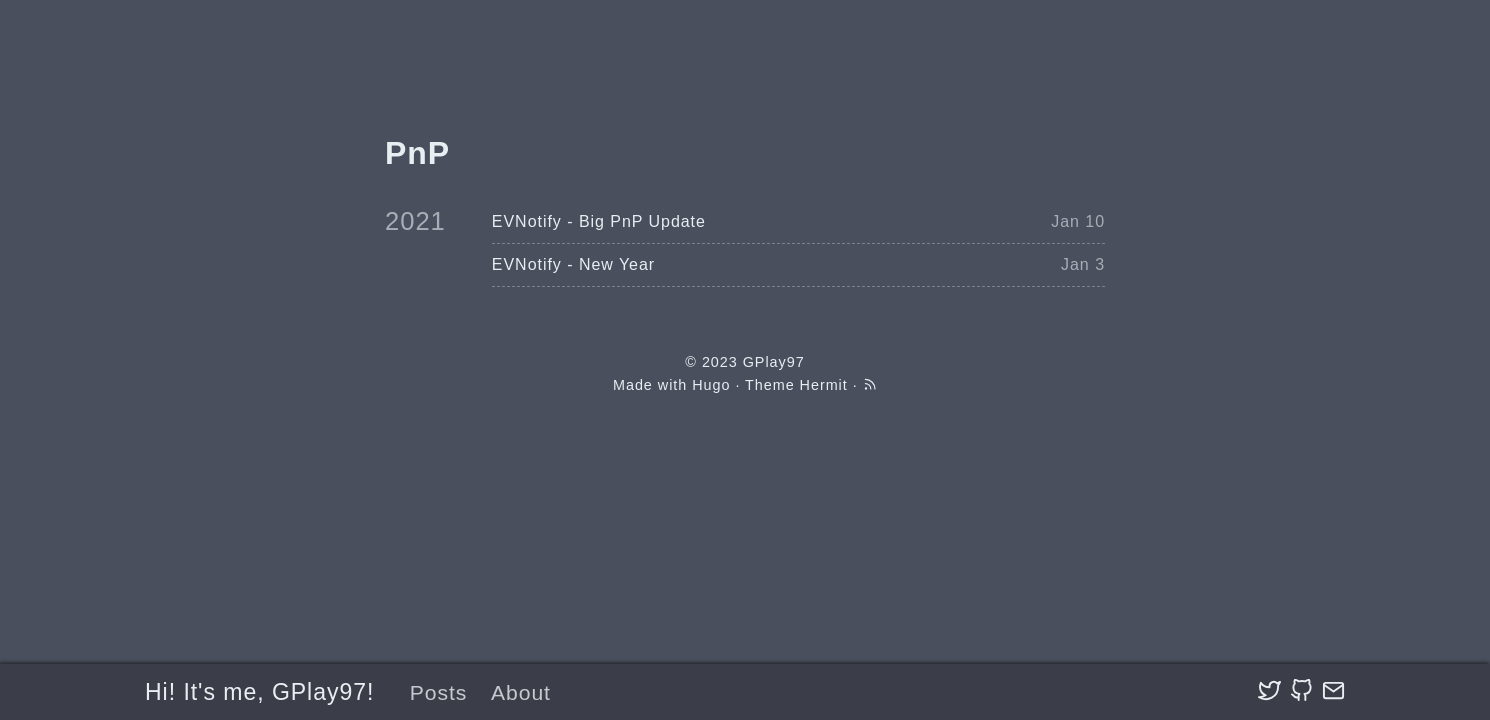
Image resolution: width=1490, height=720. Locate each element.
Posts (439, 692)
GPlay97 (774, 362)
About (521, 692)
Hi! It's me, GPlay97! (259, 692)
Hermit (824, 385)
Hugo (711, 385)
